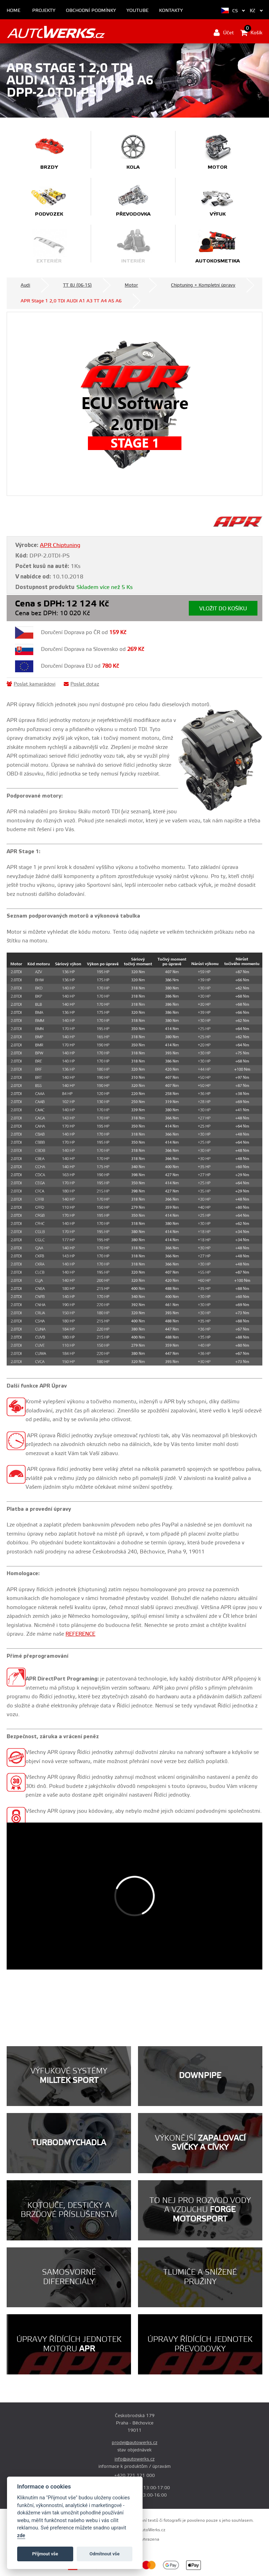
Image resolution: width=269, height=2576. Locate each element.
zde (21, 2536)
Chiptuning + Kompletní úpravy (203, 285)
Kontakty (171, 10)
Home (13, 10)
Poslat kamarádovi (31, 684)
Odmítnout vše (105, 2553)
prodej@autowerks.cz (134, 2442)
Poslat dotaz (81, 684)
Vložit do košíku (223, 608)
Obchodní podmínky (91, 10)
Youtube (137, 10)
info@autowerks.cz (134, 2459)
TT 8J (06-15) (77, 285)
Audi (25, 285)
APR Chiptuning (60, 545)
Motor (131, 285)
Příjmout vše (45, 2553)
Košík (251, 32)
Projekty (43, 10)
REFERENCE (80, 1634)
